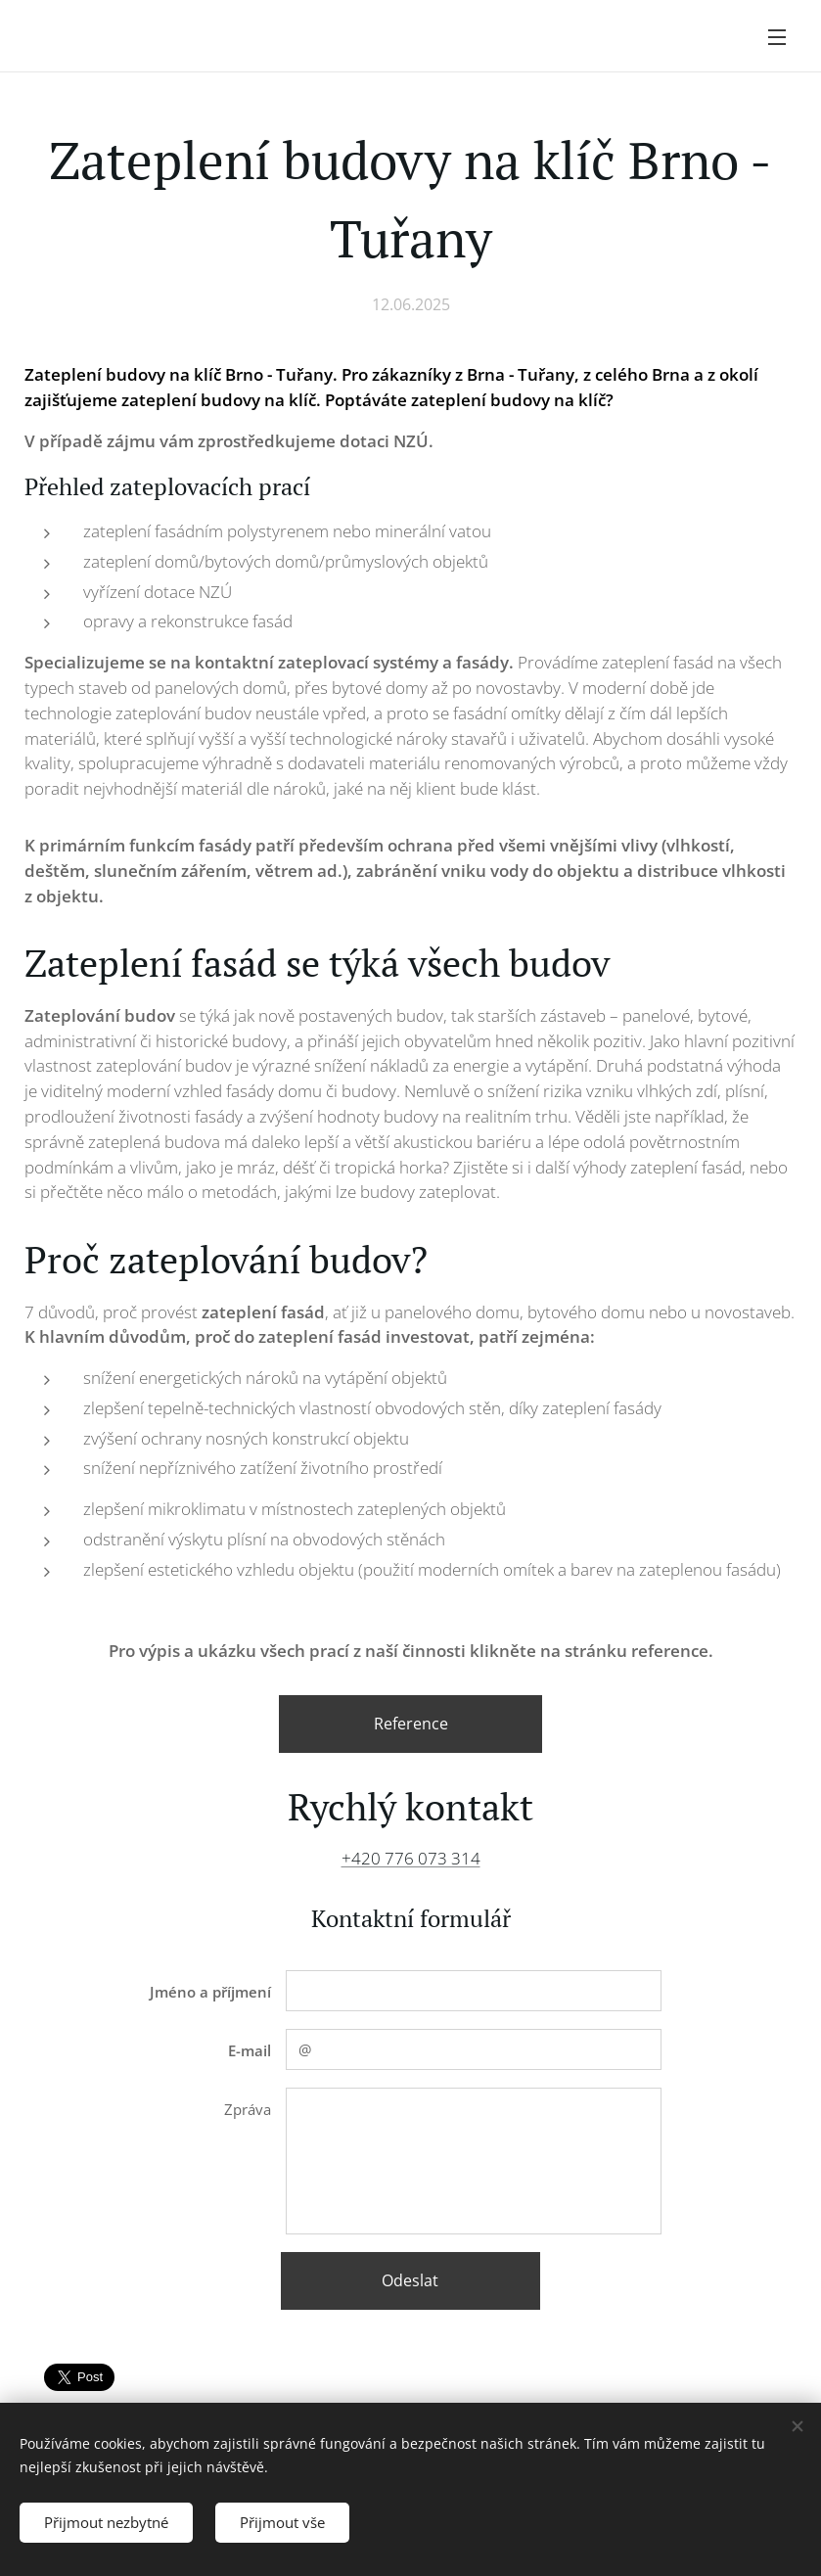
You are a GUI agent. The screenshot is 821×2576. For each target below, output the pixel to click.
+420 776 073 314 (411, 1858)
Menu (777, 37)
